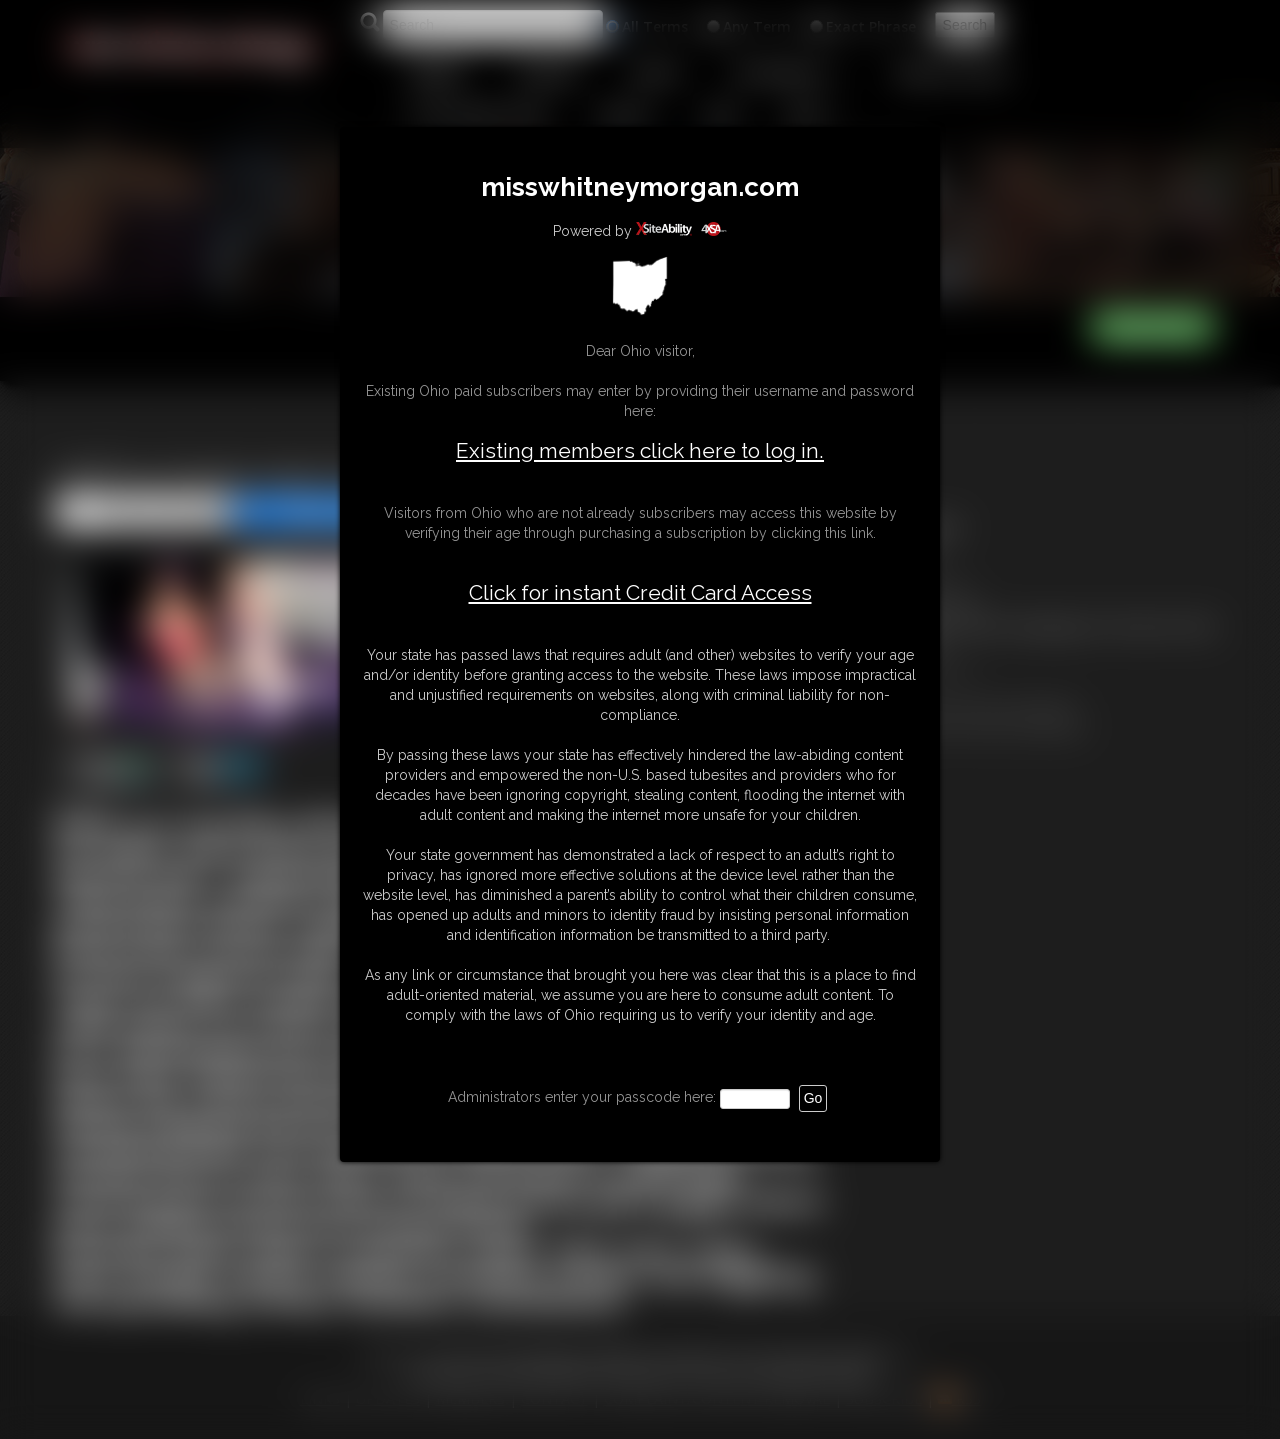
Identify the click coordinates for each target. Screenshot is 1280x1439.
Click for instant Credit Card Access (640, 593)
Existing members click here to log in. (640, 450)
